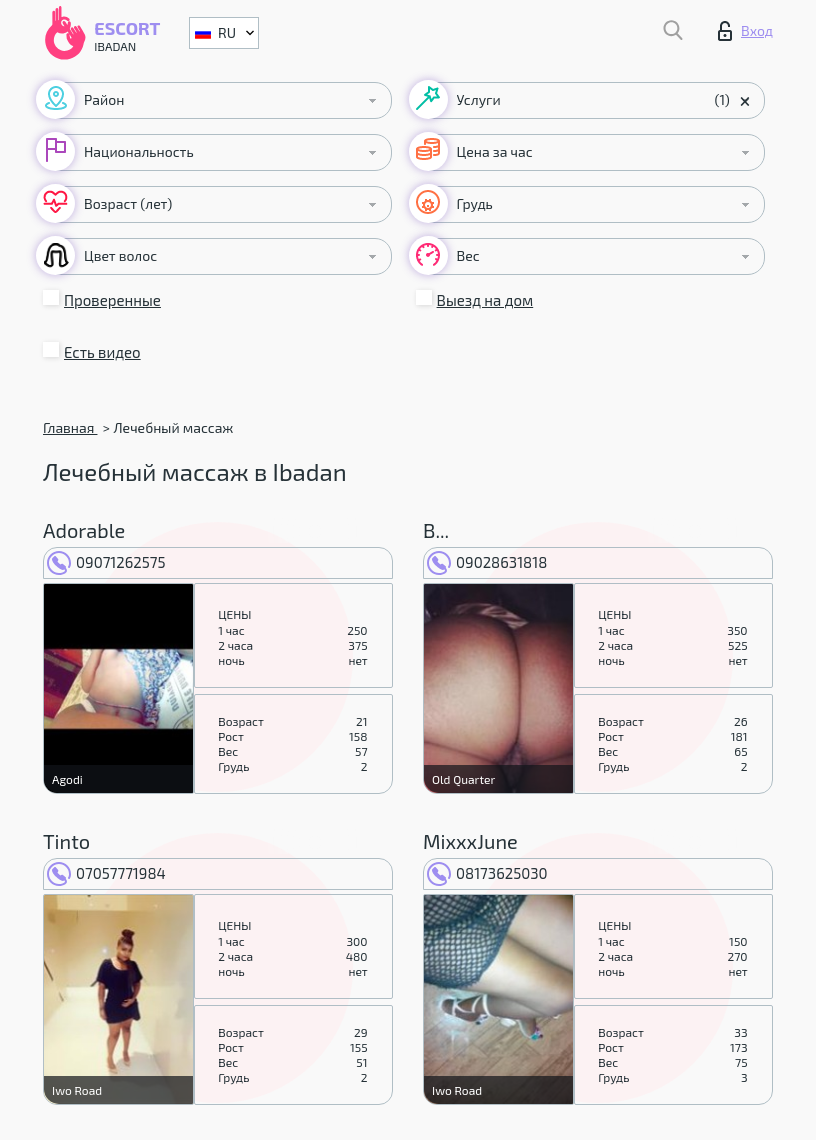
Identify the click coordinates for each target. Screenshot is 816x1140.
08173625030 (487, 873)
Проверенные (112, 300)
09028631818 (487, 562)
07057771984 (106, 873)
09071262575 (106, 562)
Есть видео (102, 352)
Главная (70, 427)
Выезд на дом (485, 300)
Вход (745, 31)
